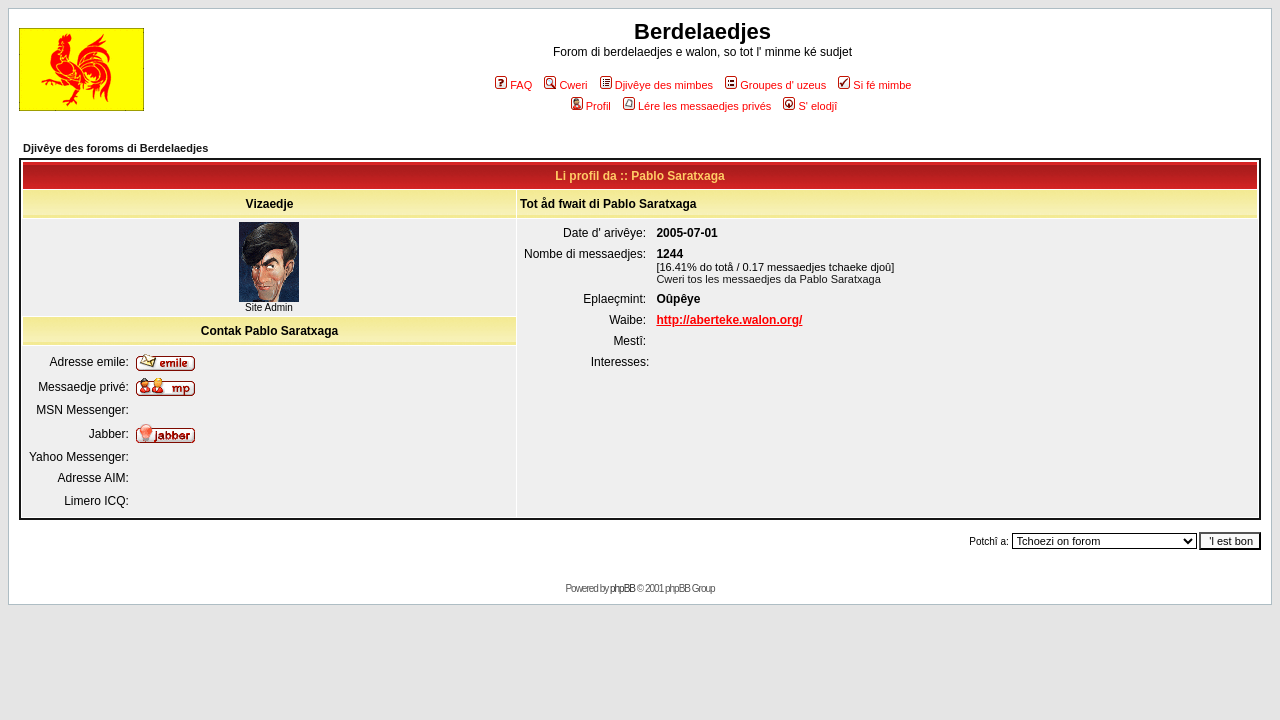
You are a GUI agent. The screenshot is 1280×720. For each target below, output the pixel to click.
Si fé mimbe (874, 85)
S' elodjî (810, 106)
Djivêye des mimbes (656, 85)
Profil (591, 106)
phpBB (622, 588)
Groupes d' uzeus (775, 85)
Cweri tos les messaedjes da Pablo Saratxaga (768, 279)
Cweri (565, 85)
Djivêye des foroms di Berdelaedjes (115, 148)
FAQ (513, 85)
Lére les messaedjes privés (697, 106)
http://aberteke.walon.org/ (729, 320)
